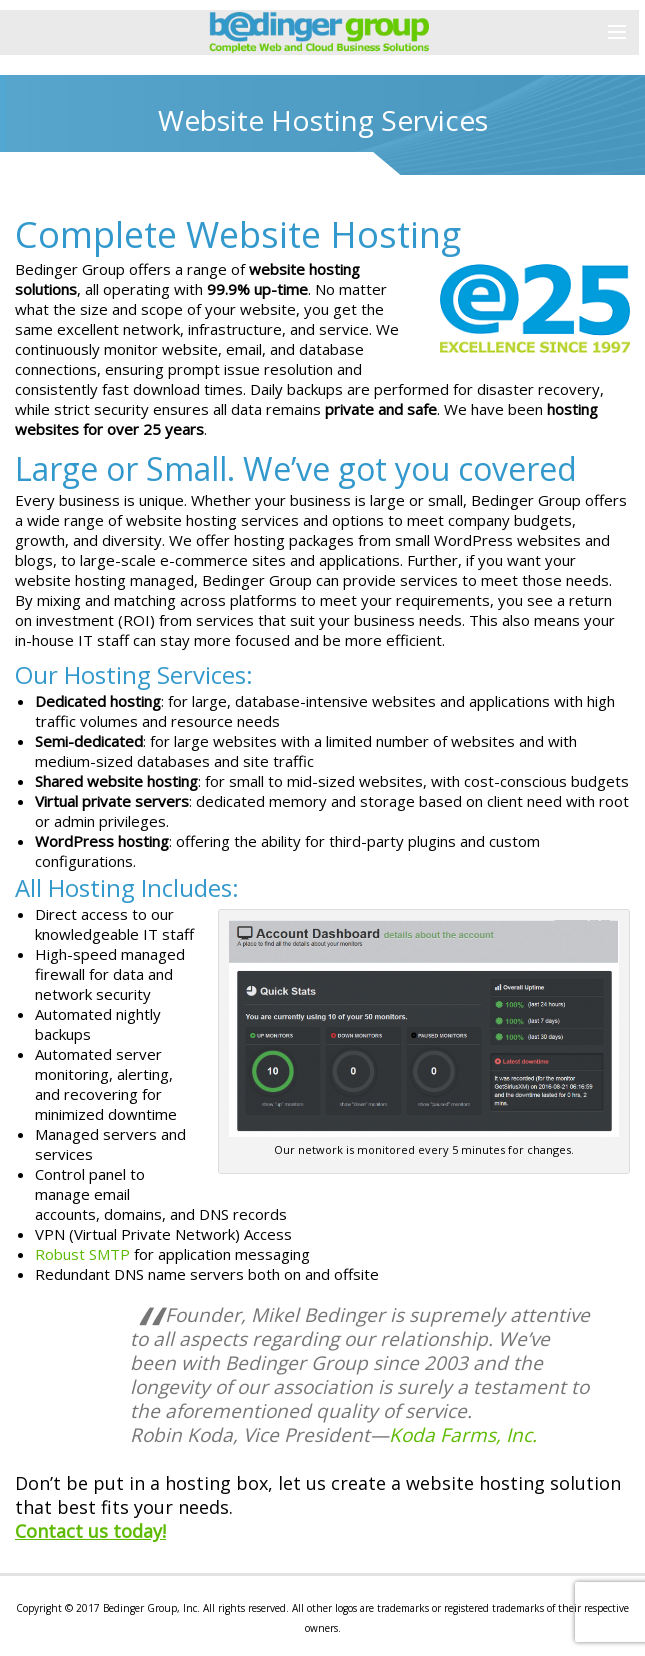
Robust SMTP (82, 1254)
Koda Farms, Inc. (463, 1435)
